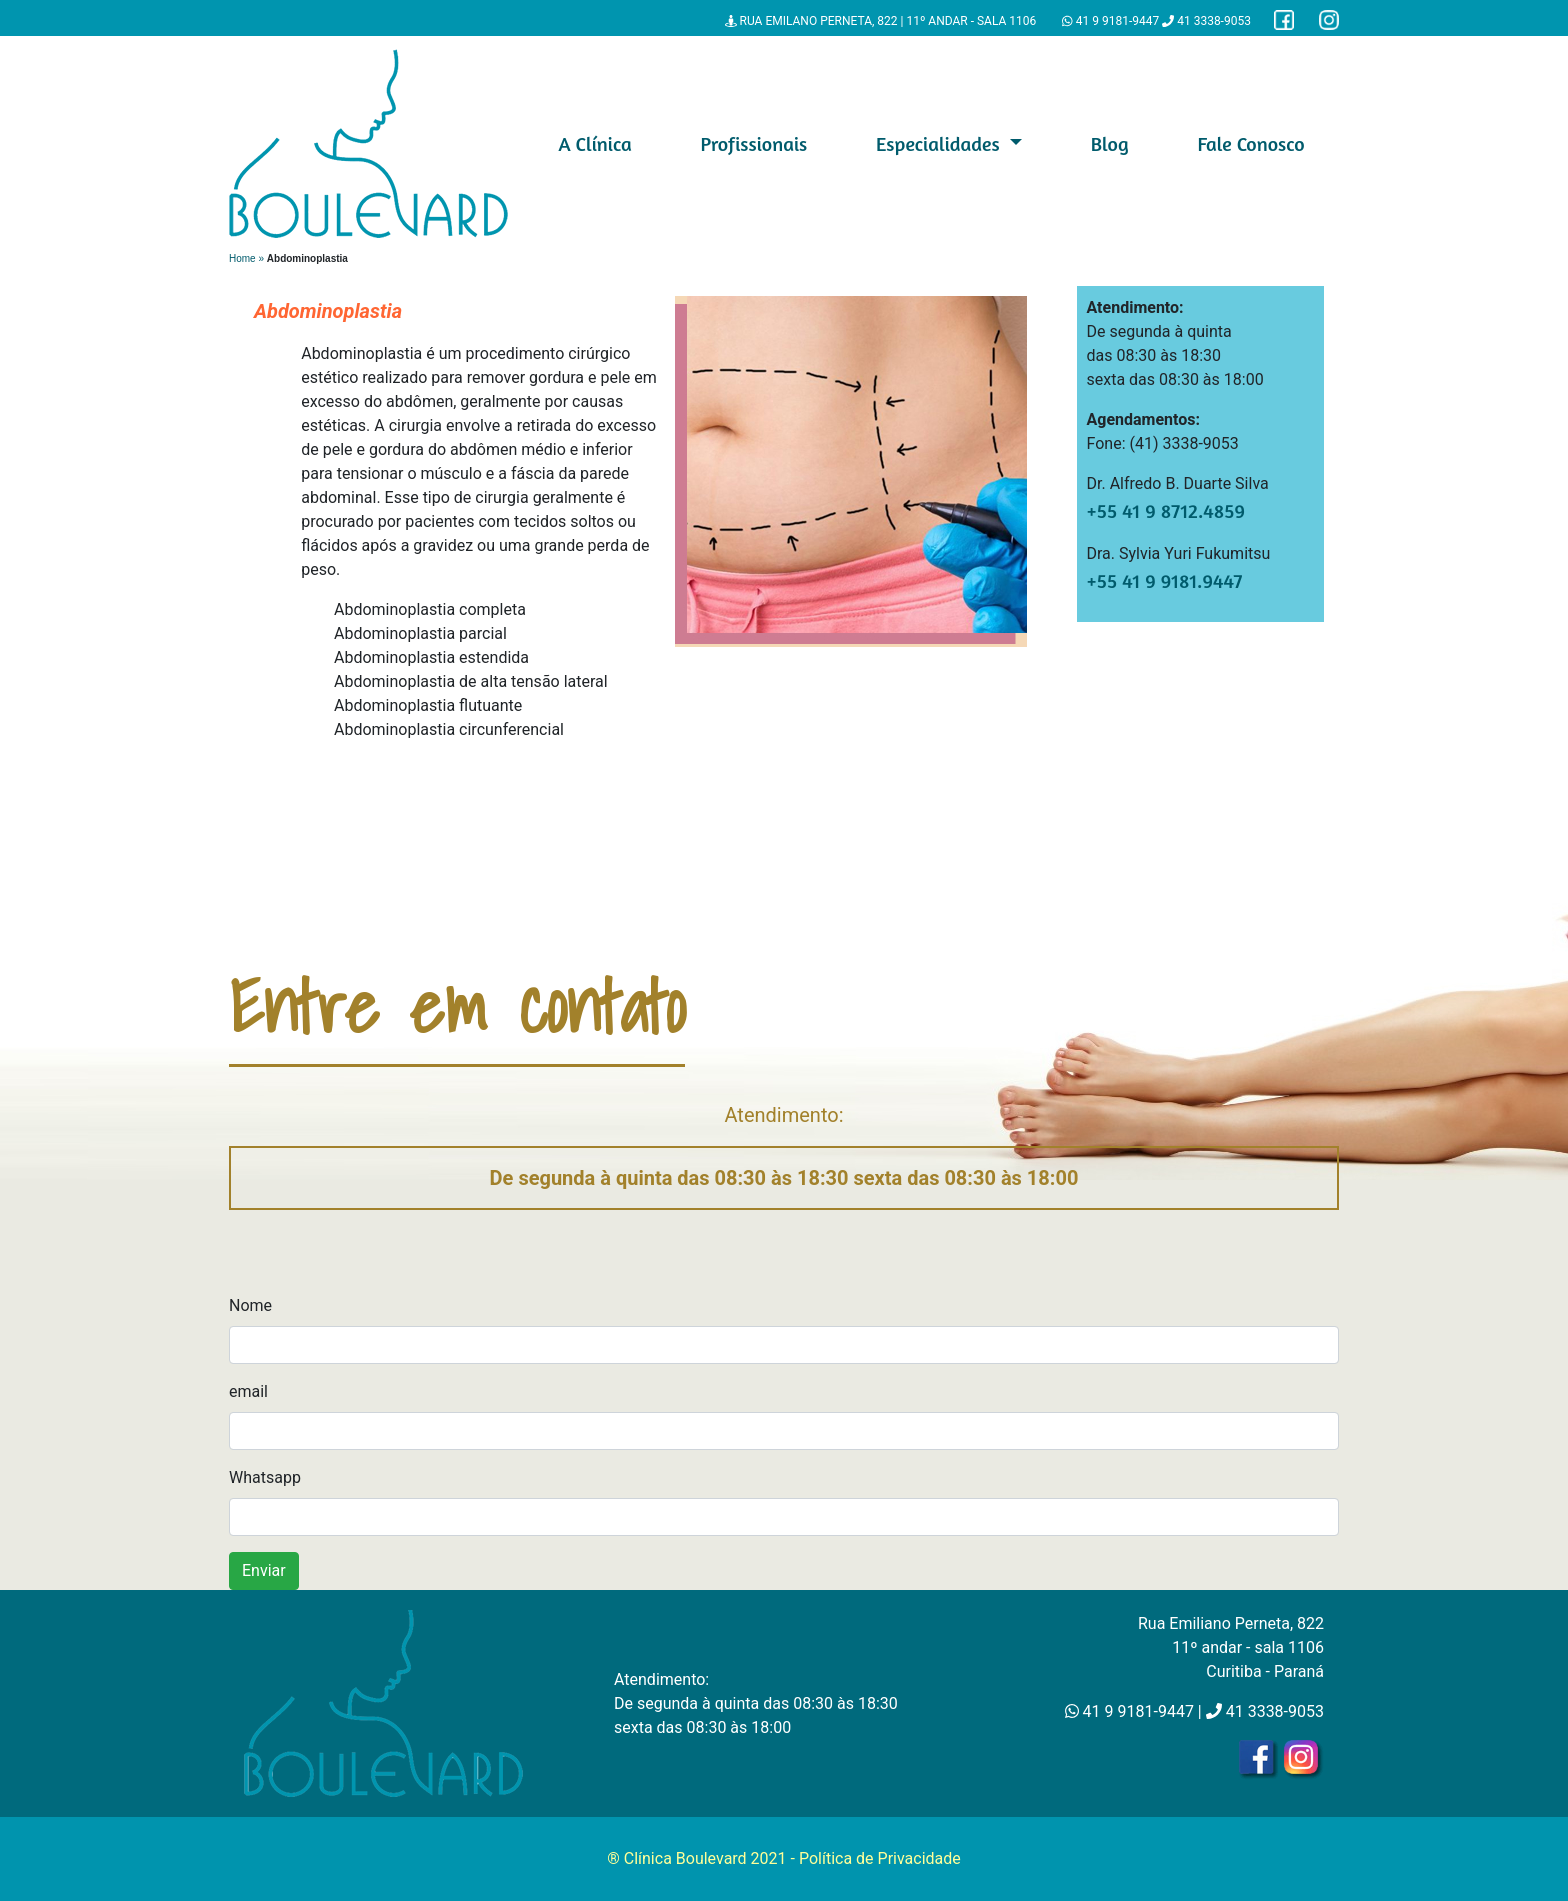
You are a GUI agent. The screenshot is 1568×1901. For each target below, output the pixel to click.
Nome (250, 1305)
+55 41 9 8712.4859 (1166, 510)
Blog (1110, 143)
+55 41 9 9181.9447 (1165, 580)
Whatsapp (265, 1477)
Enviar (264, 1570)
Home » (248, 258)
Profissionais (753, 143)
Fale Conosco (1250, 143)
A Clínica (594, 143)
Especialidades (940, 143)
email (248, 1391)
